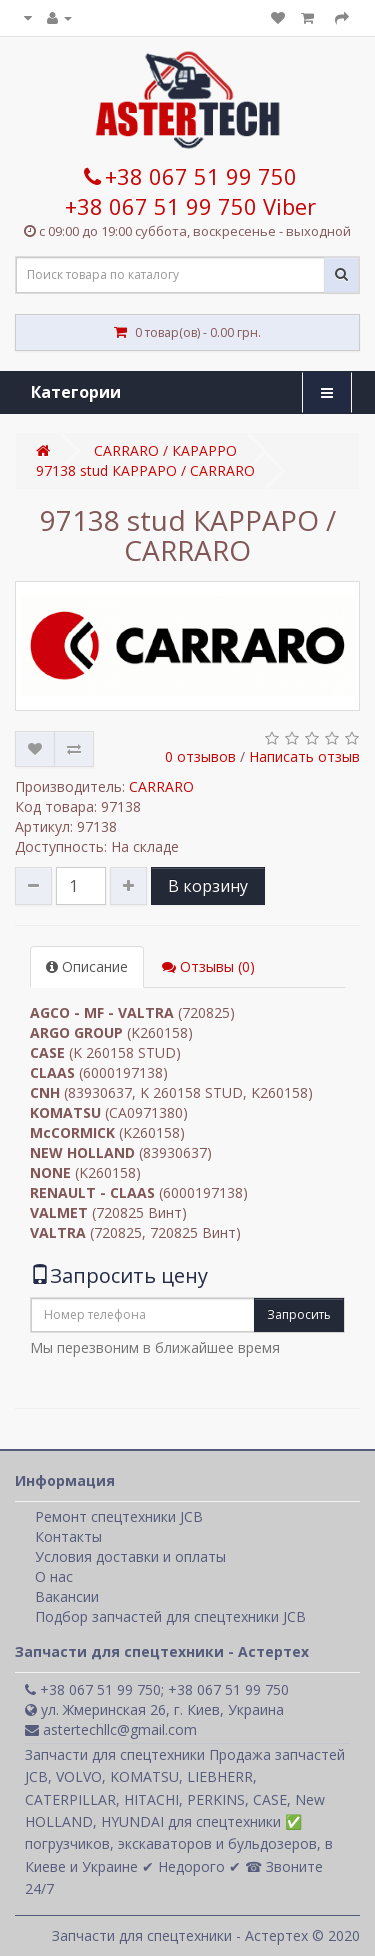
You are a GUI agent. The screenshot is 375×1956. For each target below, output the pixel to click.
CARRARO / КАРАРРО (165, 450)
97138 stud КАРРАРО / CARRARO (145, 470)
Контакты (68, 1536)
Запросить (299, 1314)
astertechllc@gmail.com (111, 1729)
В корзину (208, 886)
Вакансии (67, 1596)
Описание (87, 966)
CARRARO (161, 786)
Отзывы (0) (208, 966)
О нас (54, 1576)
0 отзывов (200, 756)
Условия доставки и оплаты (130, 1556)
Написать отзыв (304, 756)
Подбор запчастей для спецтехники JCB (170, 1616)
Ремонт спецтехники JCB (119, 1516)
